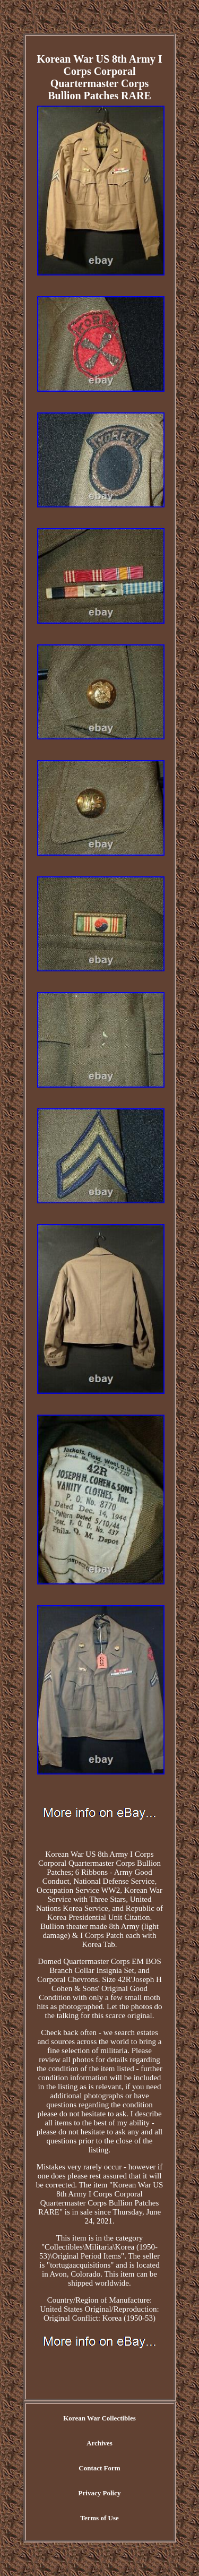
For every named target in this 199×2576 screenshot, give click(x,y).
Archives (99, 2443)
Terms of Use (99, 2518)
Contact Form (99, 2468)
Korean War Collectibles (99, 2418)
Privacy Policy (100, 2493)
